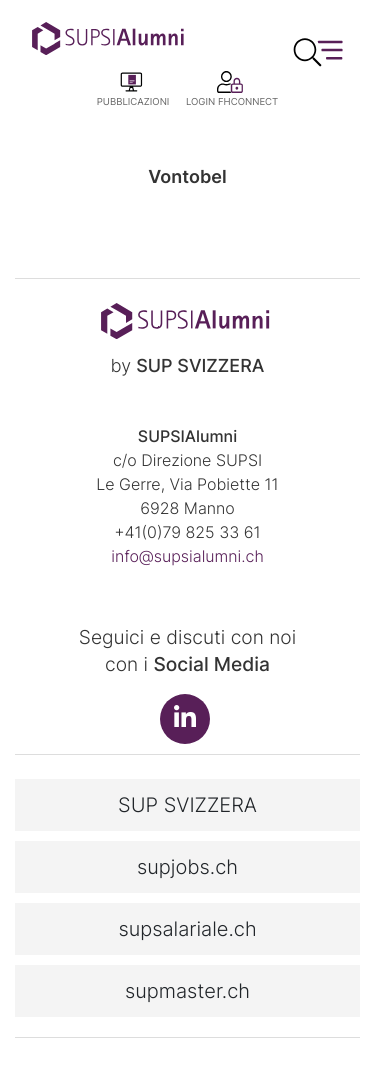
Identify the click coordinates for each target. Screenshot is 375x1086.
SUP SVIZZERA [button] (187, 805)
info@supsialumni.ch (187, 556)
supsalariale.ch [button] (187, 929)
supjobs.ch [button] (187, 867)
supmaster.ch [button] (187, 991)
